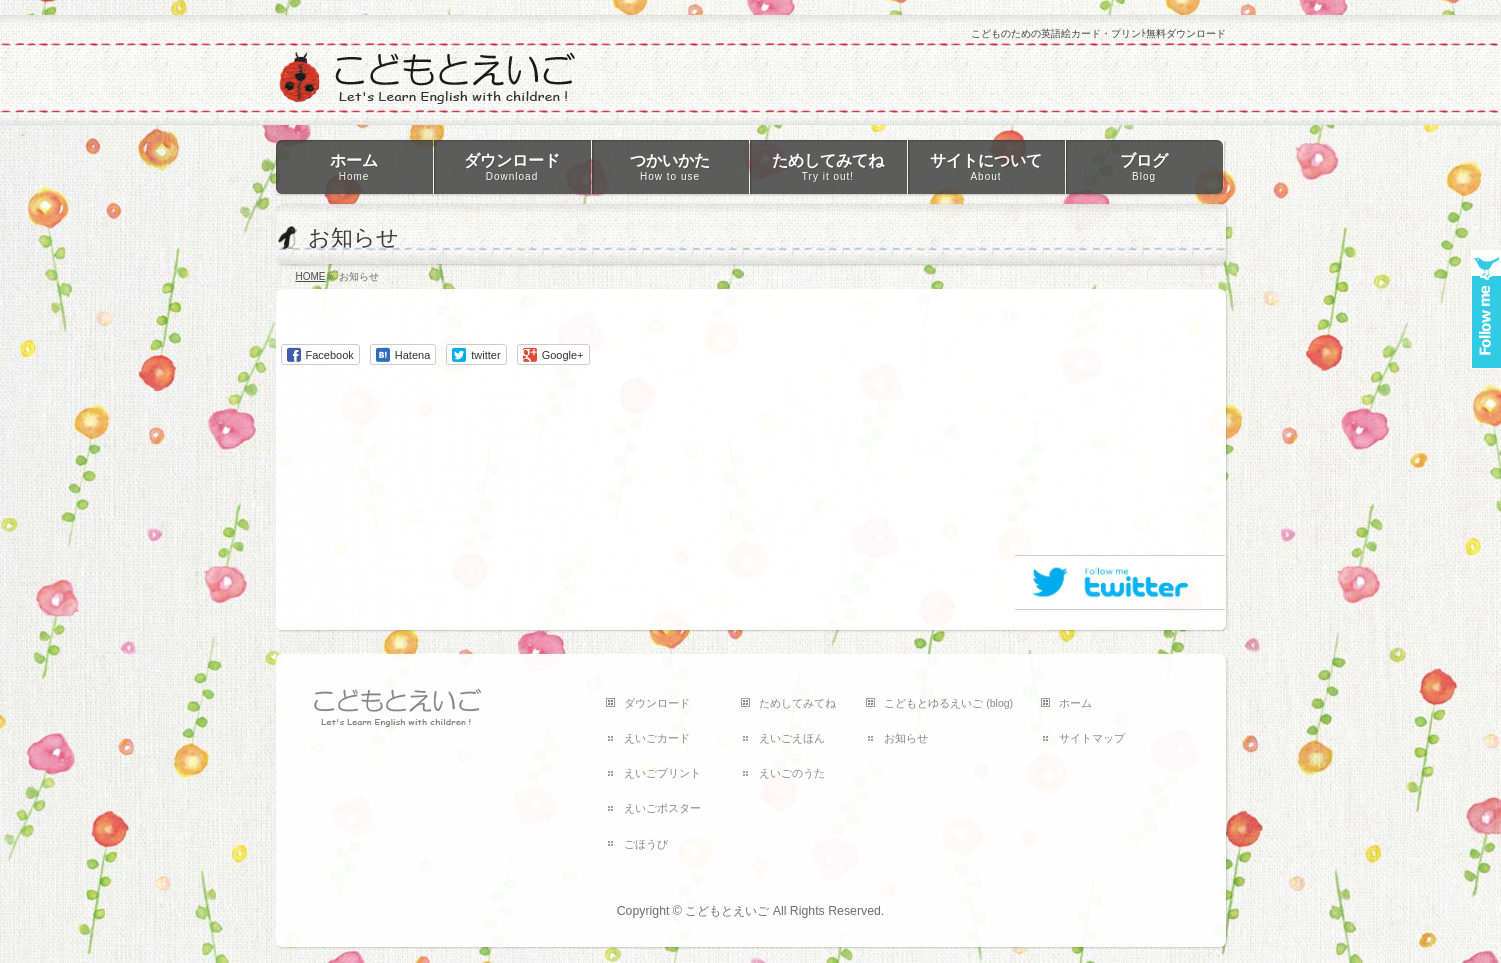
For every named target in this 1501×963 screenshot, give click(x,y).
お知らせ (906, 738)
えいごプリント (662, 773)
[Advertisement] (1120, 429)
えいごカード (657, 738)
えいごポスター (662, 808)
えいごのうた (792, 773)
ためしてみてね (797, 703)
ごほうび (646, 844)
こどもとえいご (727, 911)
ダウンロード (657, 703)
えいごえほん (792, 738)
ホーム (1075, 703)
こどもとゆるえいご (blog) (948, 703)
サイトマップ (1092, 738)
